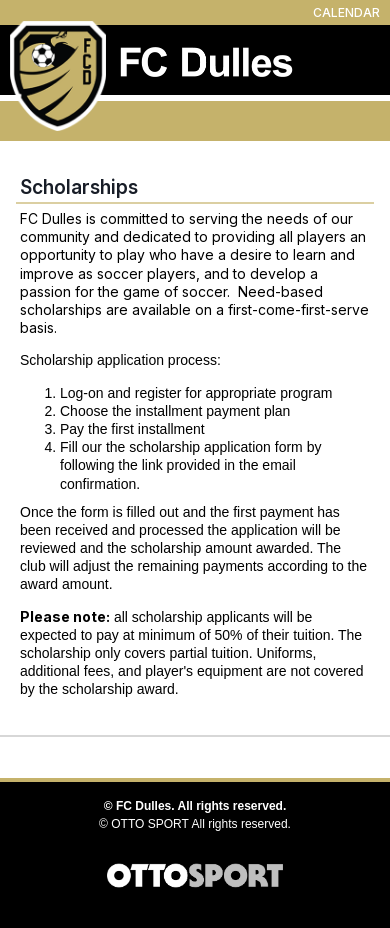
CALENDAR (346, 12)
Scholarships (79, 187)
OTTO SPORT (150, 824)
